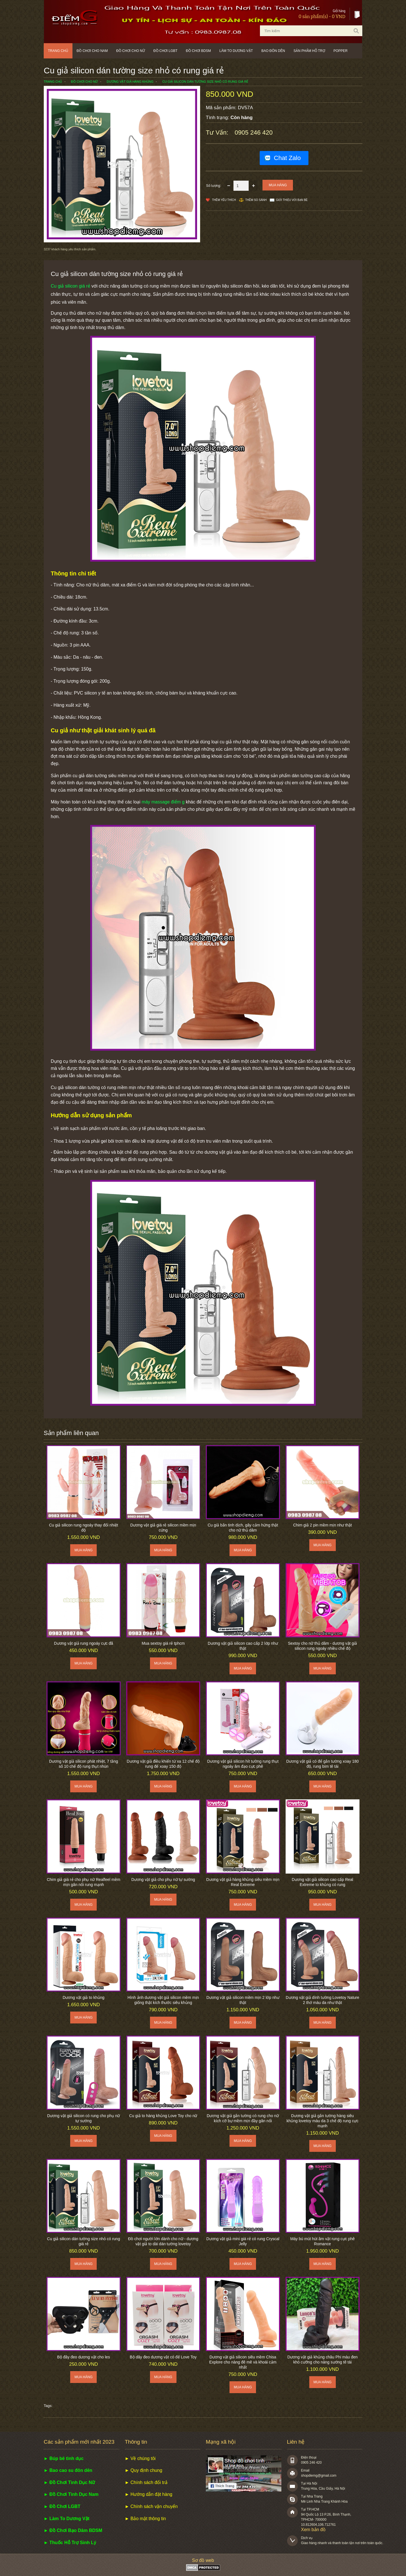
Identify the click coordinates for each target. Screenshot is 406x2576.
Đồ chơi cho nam (92, 51)
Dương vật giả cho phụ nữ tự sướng (163, 1879)
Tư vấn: (218, 132)
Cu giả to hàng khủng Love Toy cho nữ (163, 2115)
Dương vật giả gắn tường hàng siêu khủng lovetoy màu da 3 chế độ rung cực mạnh (322, 2120)
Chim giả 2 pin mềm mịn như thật (322, 1525)
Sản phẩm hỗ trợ (309, 51)
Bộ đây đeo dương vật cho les (83, 2357)
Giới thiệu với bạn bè (292, 199)
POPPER (341, 51)
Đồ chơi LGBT (165, 51)
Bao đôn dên (273, 51)
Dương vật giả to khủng (83, 1997)
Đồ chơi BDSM (198, 51)
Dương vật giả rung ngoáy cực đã (83, 1643)
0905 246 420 (254, 132)
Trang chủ (58, 51)
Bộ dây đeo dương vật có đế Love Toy (163, 2357)
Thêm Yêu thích (224, 199)
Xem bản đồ (313, 2529)
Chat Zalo (287, 157)
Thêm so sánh (256, 199)
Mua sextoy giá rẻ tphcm (163, 1643)
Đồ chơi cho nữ (130, 51)
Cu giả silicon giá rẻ (70, 286)
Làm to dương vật (236, 51)
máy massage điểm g (163, 801)
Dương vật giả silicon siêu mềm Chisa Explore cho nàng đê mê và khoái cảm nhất (242, 2362)
